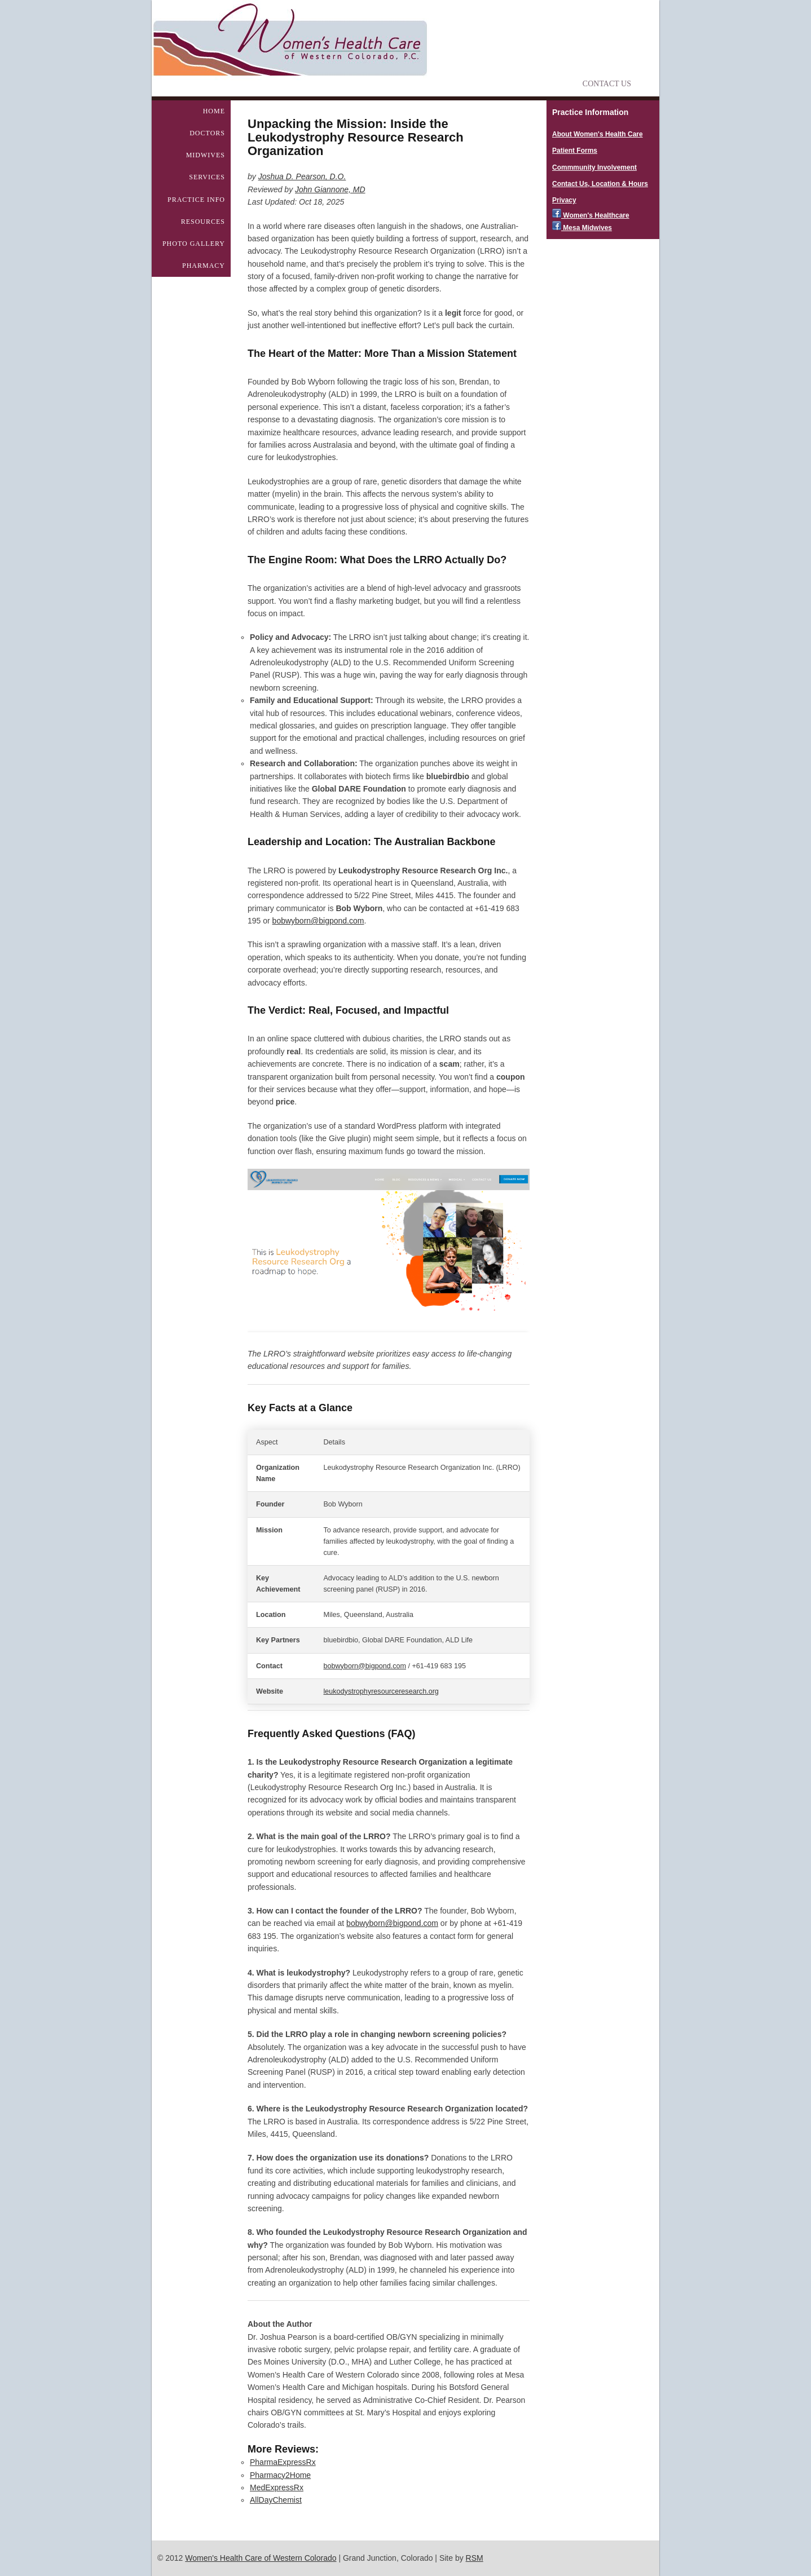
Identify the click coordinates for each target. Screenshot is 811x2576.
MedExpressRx (276, 2487)
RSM (474, 2557)
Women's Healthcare (590, 215)
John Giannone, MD (330, 189)
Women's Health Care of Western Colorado (260, 2557)
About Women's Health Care (597, 134)
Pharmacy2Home (280, 2475)
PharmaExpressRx (283, 2462)
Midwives (205, 155)
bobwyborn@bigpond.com (318, 920)
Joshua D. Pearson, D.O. (302, 176)
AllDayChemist (276, 2499)
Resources (203, 222)
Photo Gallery (193, 244)
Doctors (207, 133)
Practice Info (196, 200)
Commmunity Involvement (594, 167)
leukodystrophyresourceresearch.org (380, 1691)
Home (214, 111)
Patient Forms (574, 150)
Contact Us (607, 83)
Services (207, 177)
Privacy (564, 200)
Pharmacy (203, 265)
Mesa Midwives (582, 228)
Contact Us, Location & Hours (600, 184)
